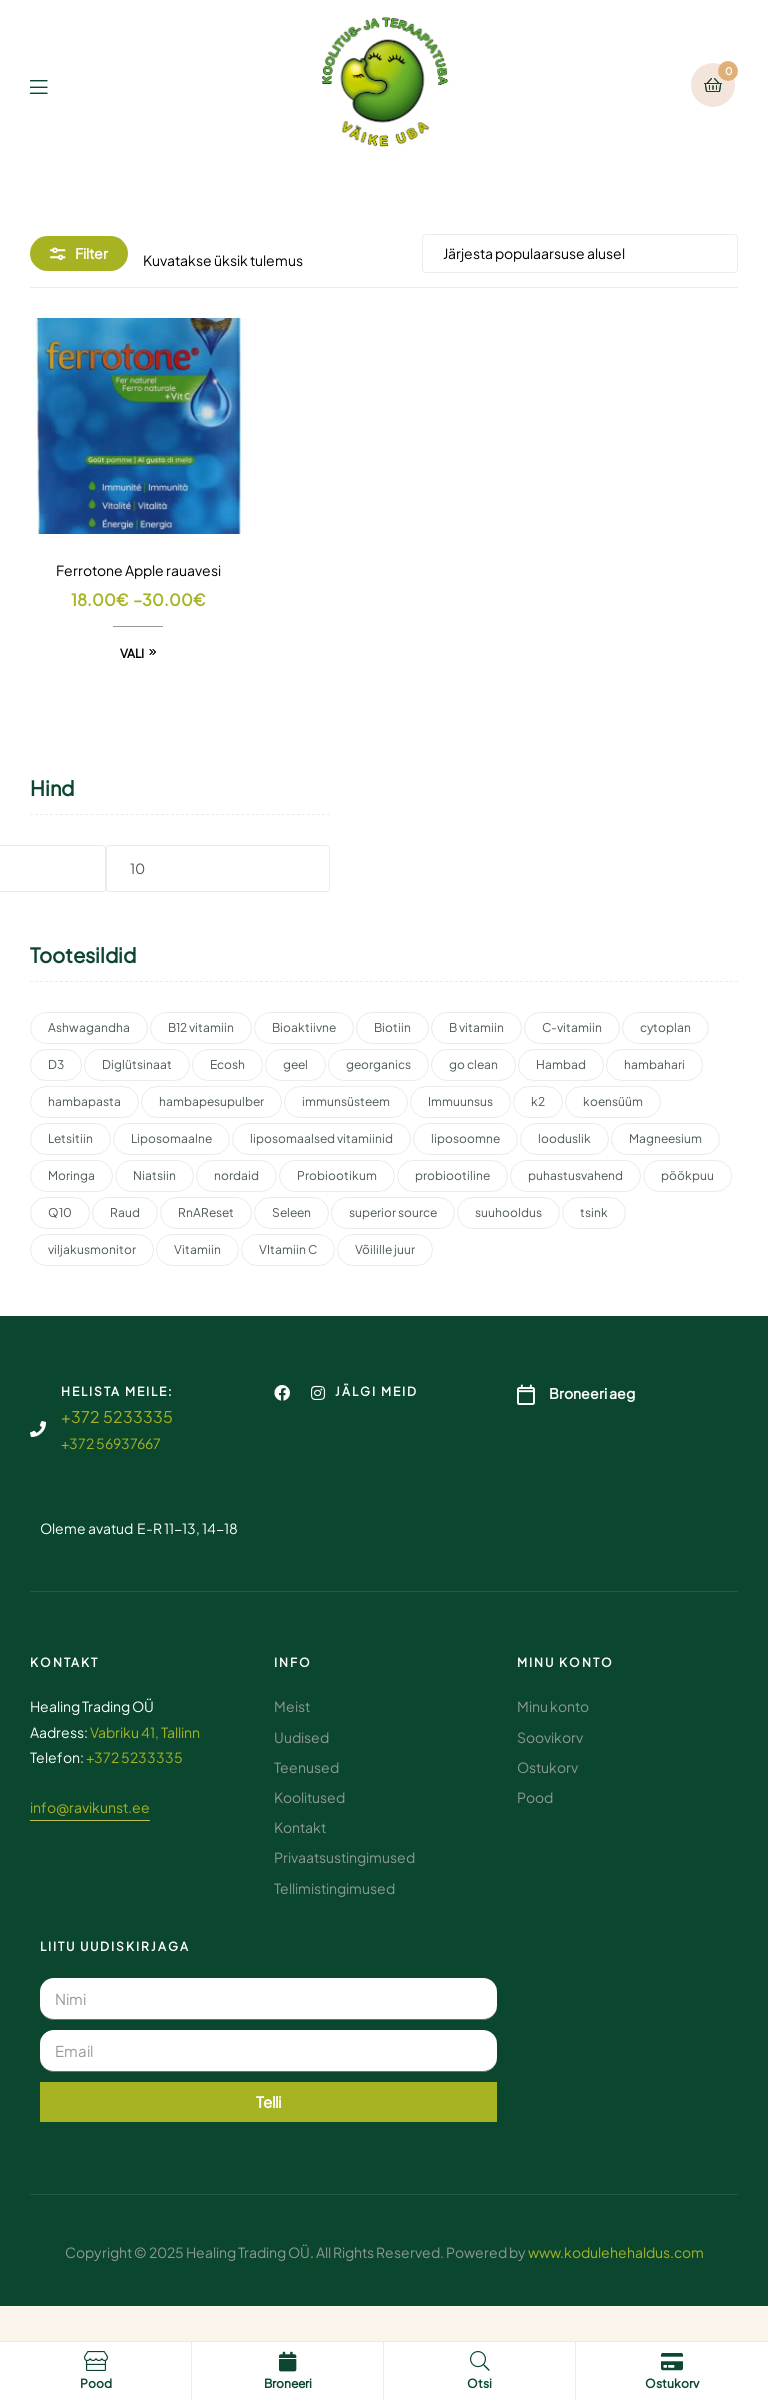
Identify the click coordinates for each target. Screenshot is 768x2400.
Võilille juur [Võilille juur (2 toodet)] (385, 1249)
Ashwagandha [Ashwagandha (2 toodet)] (89, 1027)
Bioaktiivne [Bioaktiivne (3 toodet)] (304, 1027)
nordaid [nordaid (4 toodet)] (236, 1175)
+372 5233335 (117, 1416)
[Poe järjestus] (580, 253)
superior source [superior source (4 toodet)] (393, 1212)
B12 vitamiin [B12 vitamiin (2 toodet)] (201, 1027)
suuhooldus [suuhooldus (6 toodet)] (508, 1212)
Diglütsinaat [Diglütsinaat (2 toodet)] (137, 1064)
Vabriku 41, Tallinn (145, 1732)
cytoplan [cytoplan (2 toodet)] (665, 1027)
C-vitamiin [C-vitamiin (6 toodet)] (572, 1027)
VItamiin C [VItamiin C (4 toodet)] (288, 1249)
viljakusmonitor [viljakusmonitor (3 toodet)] (92, 1249)
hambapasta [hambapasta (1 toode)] (84, 1101)
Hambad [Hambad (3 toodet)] (561, 1064)
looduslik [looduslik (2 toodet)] (564, 1138)
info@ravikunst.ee (90, 1807)
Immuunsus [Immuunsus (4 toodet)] (460, 1101)
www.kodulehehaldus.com (616, 2252)
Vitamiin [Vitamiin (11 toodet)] (197, 1249)
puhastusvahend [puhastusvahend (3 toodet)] (575, 1175)
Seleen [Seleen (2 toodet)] (291, 1212)
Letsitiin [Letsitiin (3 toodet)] (70, 1138)
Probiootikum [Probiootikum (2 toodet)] (337, 1175)
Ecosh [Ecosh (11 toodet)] (227, 1064)
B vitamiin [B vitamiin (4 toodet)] (476, 1027)
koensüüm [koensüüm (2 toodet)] (613, 1101)
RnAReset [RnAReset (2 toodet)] (206, 1212)
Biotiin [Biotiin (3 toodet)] (392, 1027)
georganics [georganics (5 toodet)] (378, 1064)
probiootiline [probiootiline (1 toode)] (452, 1175)
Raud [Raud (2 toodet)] (125, 1212)
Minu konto (565, 1662)
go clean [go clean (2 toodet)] (473, 1064)
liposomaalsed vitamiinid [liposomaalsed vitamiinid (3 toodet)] (321, 1138)
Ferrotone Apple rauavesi (138, 570)
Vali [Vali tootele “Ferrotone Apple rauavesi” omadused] (132, 653)
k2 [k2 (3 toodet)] (538, 1101)
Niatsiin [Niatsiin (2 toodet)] (154, 1175)
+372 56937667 (111, 1443)
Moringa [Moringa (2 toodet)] (71, 1175)
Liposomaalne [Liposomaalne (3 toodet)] (171, 1138)
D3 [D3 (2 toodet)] (56, 1064)
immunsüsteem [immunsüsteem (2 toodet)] (346, 1101)
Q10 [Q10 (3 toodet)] (60, 1212)
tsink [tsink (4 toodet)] (594, 1212)
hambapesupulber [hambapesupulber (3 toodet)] (211, 1101)
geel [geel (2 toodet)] (295, 1064)
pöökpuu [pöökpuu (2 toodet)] (687, 1175)
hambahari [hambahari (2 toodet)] (654, 1064)
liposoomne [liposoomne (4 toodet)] (465, 1138)
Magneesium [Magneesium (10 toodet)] (665, 1138)
